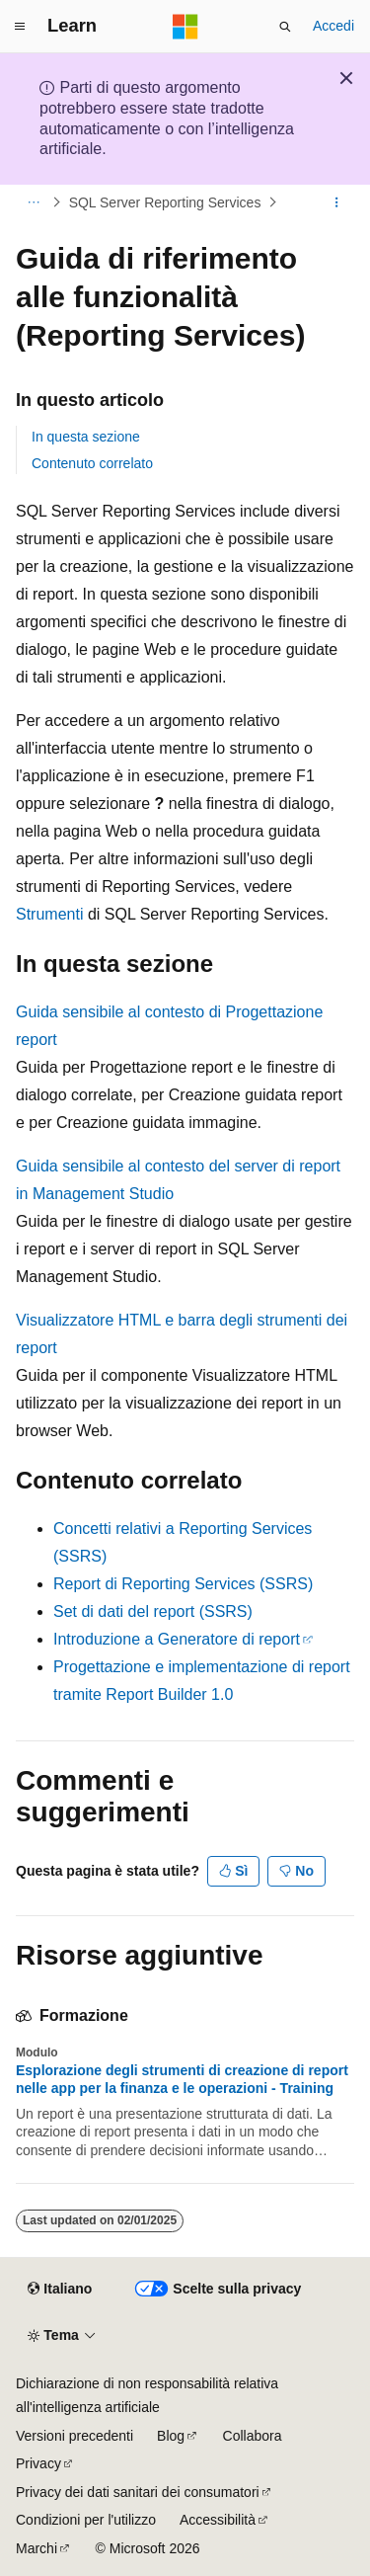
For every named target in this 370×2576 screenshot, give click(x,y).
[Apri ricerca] (285, 26)
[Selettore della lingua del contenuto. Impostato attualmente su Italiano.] (60, 2289)
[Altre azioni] (337, 202)
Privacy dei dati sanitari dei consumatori (137, 2492)
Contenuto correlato (92, 463)
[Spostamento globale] (19, 26)
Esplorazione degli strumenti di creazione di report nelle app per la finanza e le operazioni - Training (182, 2079)
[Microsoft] (185, 27)
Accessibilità (218, 2520)
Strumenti (49, 914)
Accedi (333, 26)
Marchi (36, 2548)
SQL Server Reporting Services (165, 202)
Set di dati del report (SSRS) (153, 1611)
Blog (171, 2436)
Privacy (38, 2463)
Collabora (252, 2436)
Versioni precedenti (74, 2436)
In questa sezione (86, 436)
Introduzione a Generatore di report (176, 1639)
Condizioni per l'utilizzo (86, 2520)
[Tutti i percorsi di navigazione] (33, 202)
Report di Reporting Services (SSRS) (183, 1583)
